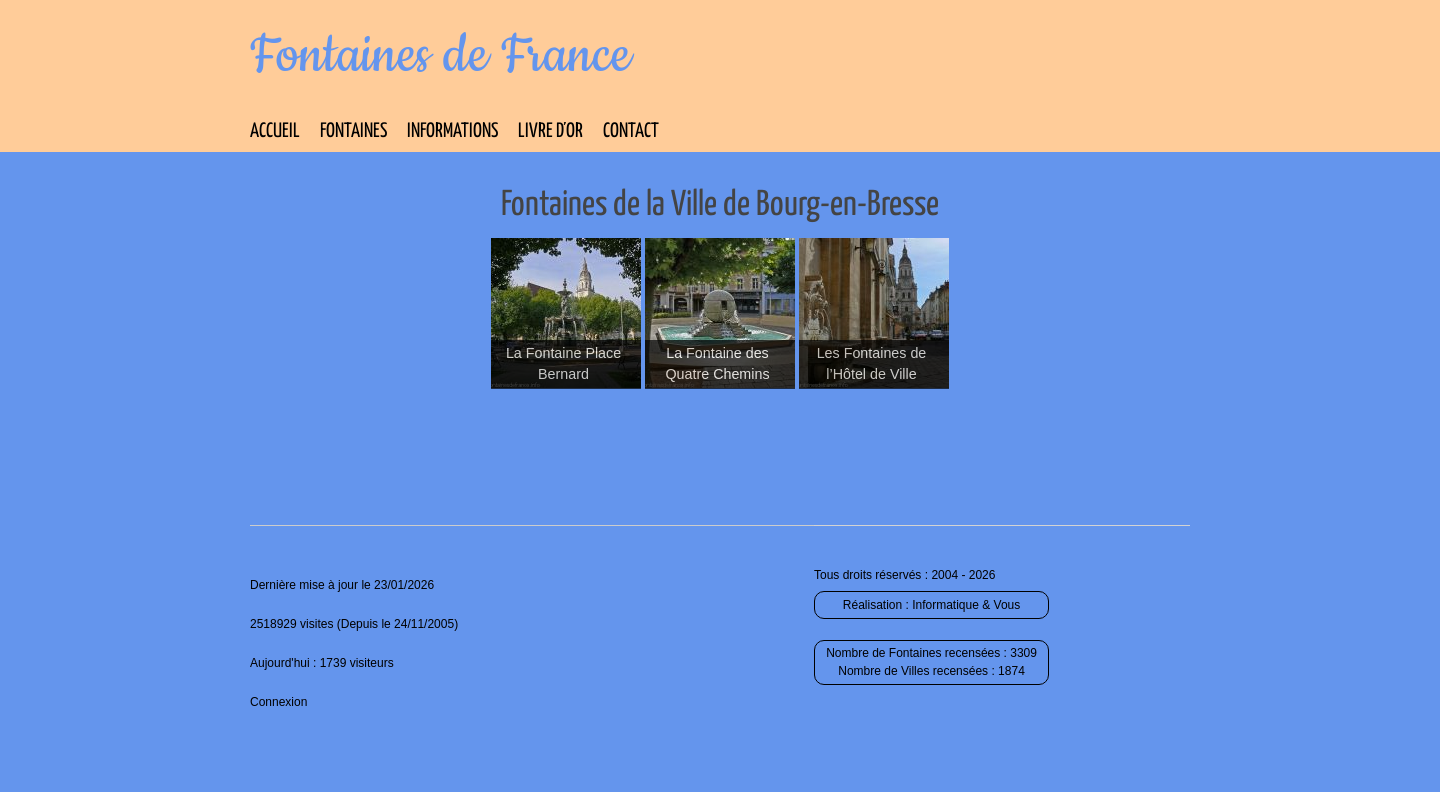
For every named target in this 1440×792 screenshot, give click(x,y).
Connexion (278, 702)
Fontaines (353, 131)
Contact (631, 131)
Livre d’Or (550, 131)
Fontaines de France (440, 56)
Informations (452, 131)
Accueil (275, 131)
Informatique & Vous (966, 605)
